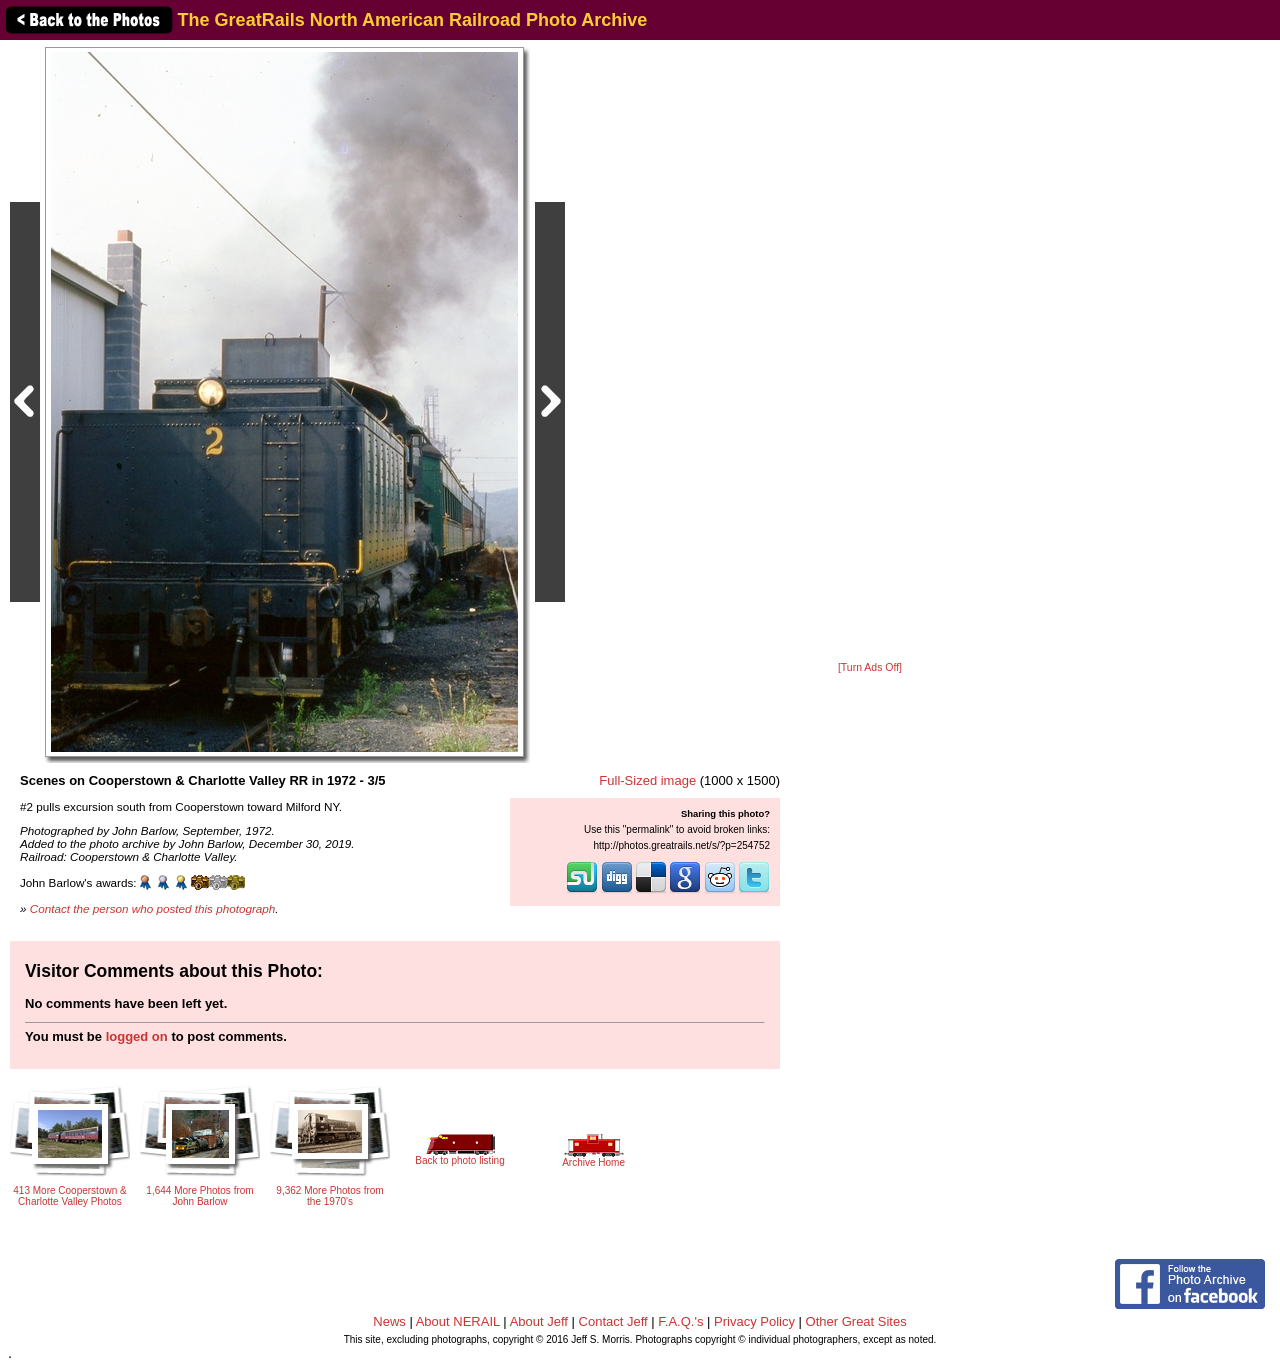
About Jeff (539, 1321)
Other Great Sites (856, 1321)
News (389, 1321)
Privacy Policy (754, 1321)
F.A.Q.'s (680, 1321)
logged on (137, 1036)
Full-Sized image (647, 780)
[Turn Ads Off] (870, 667)
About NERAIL (458, 1321)
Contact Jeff (613, 1321)
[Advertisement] (870, 352)
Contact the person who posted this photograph (153, 908)
